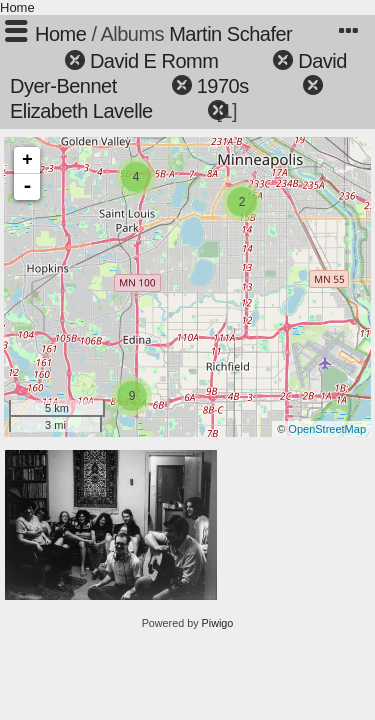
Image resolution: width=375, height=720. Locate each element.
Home (17, 7)
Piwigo (218, 623)
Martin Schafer (230, 34)
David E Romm (154, 61)
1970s (223, 86)
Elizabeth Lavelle (81, 111)
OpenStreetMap (327, 429)
